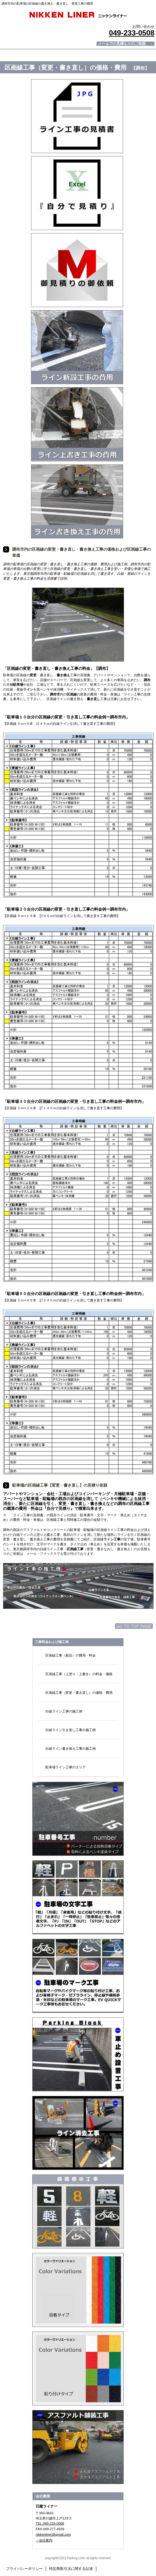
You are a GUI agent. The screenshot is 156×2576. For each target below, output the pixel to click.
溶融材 (78, 2290)
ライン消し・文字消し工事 (78, 2133)
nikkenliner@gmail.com (53, 2534)
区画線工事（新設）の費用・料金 (70, 1655)
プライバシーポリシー (24, 2569)
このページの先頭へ (134, 1626)
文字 (78, 1897)
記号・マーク (78, 1976)
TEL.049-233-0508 (50, 2523)
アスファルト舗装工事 (78, 2447)
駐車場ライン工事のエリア (65, 1767)
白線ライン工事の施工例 (63, 1711)
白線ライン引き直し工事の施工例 (70, 1730)
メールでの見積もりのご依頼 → (125, 44)
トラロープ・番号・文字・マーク (78, 2211)
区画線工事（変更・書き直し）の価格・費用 (78, 1692)
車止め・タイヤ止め (78, 2054)
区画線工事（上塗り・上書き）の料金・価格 (78, 1674)
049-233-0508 (131, 33)
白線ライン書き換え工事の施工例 (70, 1748)
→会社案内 (44, 2540)
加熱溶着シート (78, 2368)
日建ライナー (78, 15)
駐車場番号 (78, 1818)
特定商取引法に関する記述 (71, 2569)
